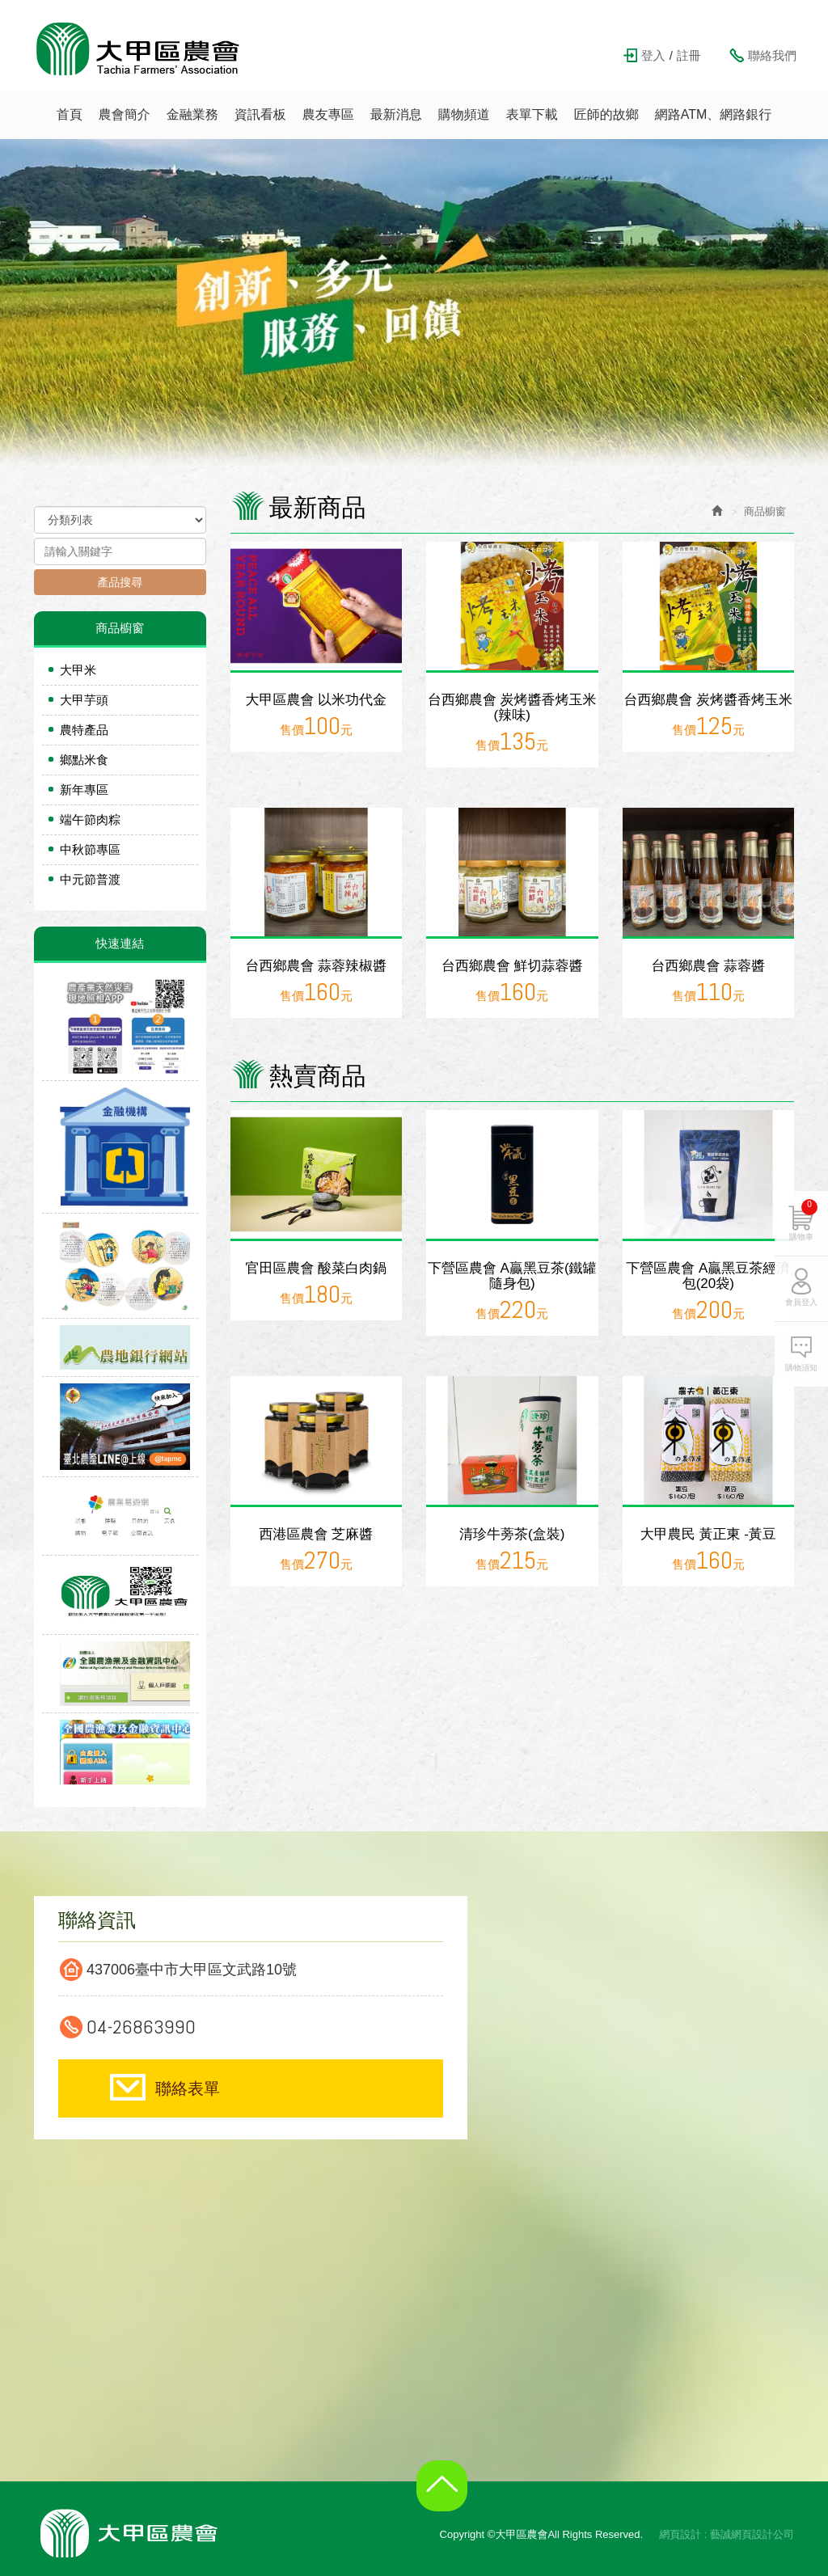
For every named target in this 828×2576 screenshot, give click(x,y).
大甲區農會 (138, 48)
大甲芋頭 (84, 700)
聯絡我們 (772, 55)
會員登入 (801, 1326)
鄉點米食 (84, 759)
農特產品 (84, 730)
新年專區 (84, 789)
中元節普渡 (90, 879)
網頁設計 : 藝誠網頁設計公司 (726, 2534)
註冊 (689, 55)
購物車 (803, 1244)
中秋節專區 (90, 849)
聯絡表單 (187, 2088)
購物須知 (801, 1391)
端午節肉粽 (90, 819)
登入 (653, 55)
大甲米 (78, 670)
